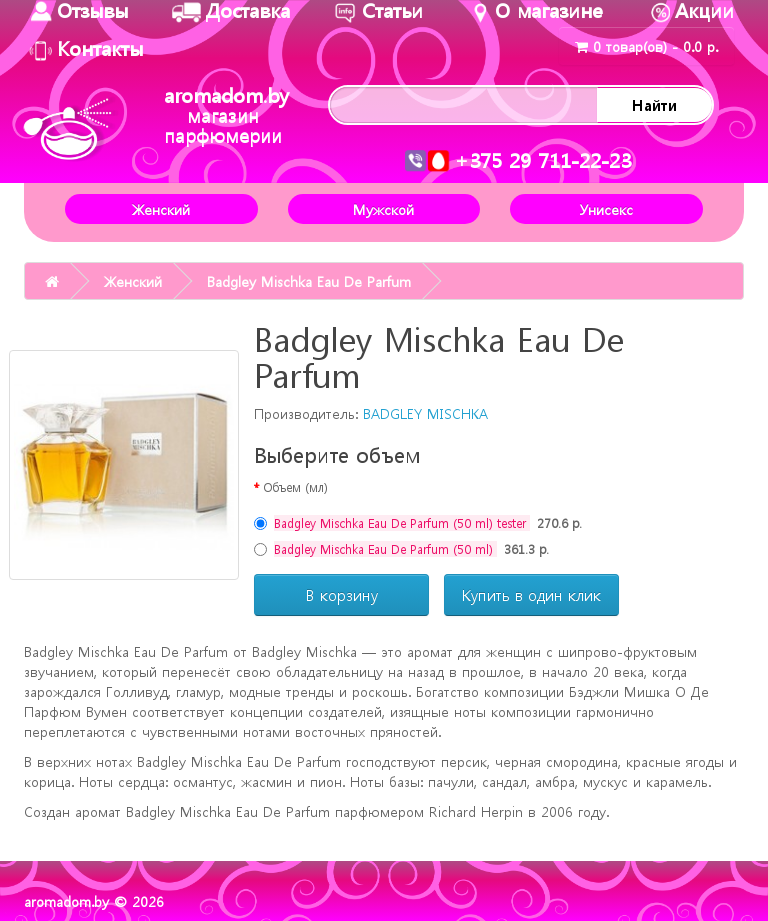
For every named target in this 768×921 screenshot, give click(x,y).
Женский (161, 209)
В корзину (342, 595)
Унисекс (606, 209)
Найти (654, 105)
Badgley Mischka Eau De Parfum (309, 281)
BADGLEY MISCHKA (425, 413)
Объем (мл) (295, 487)
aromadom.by (226, 114)
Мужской (383, 209)
